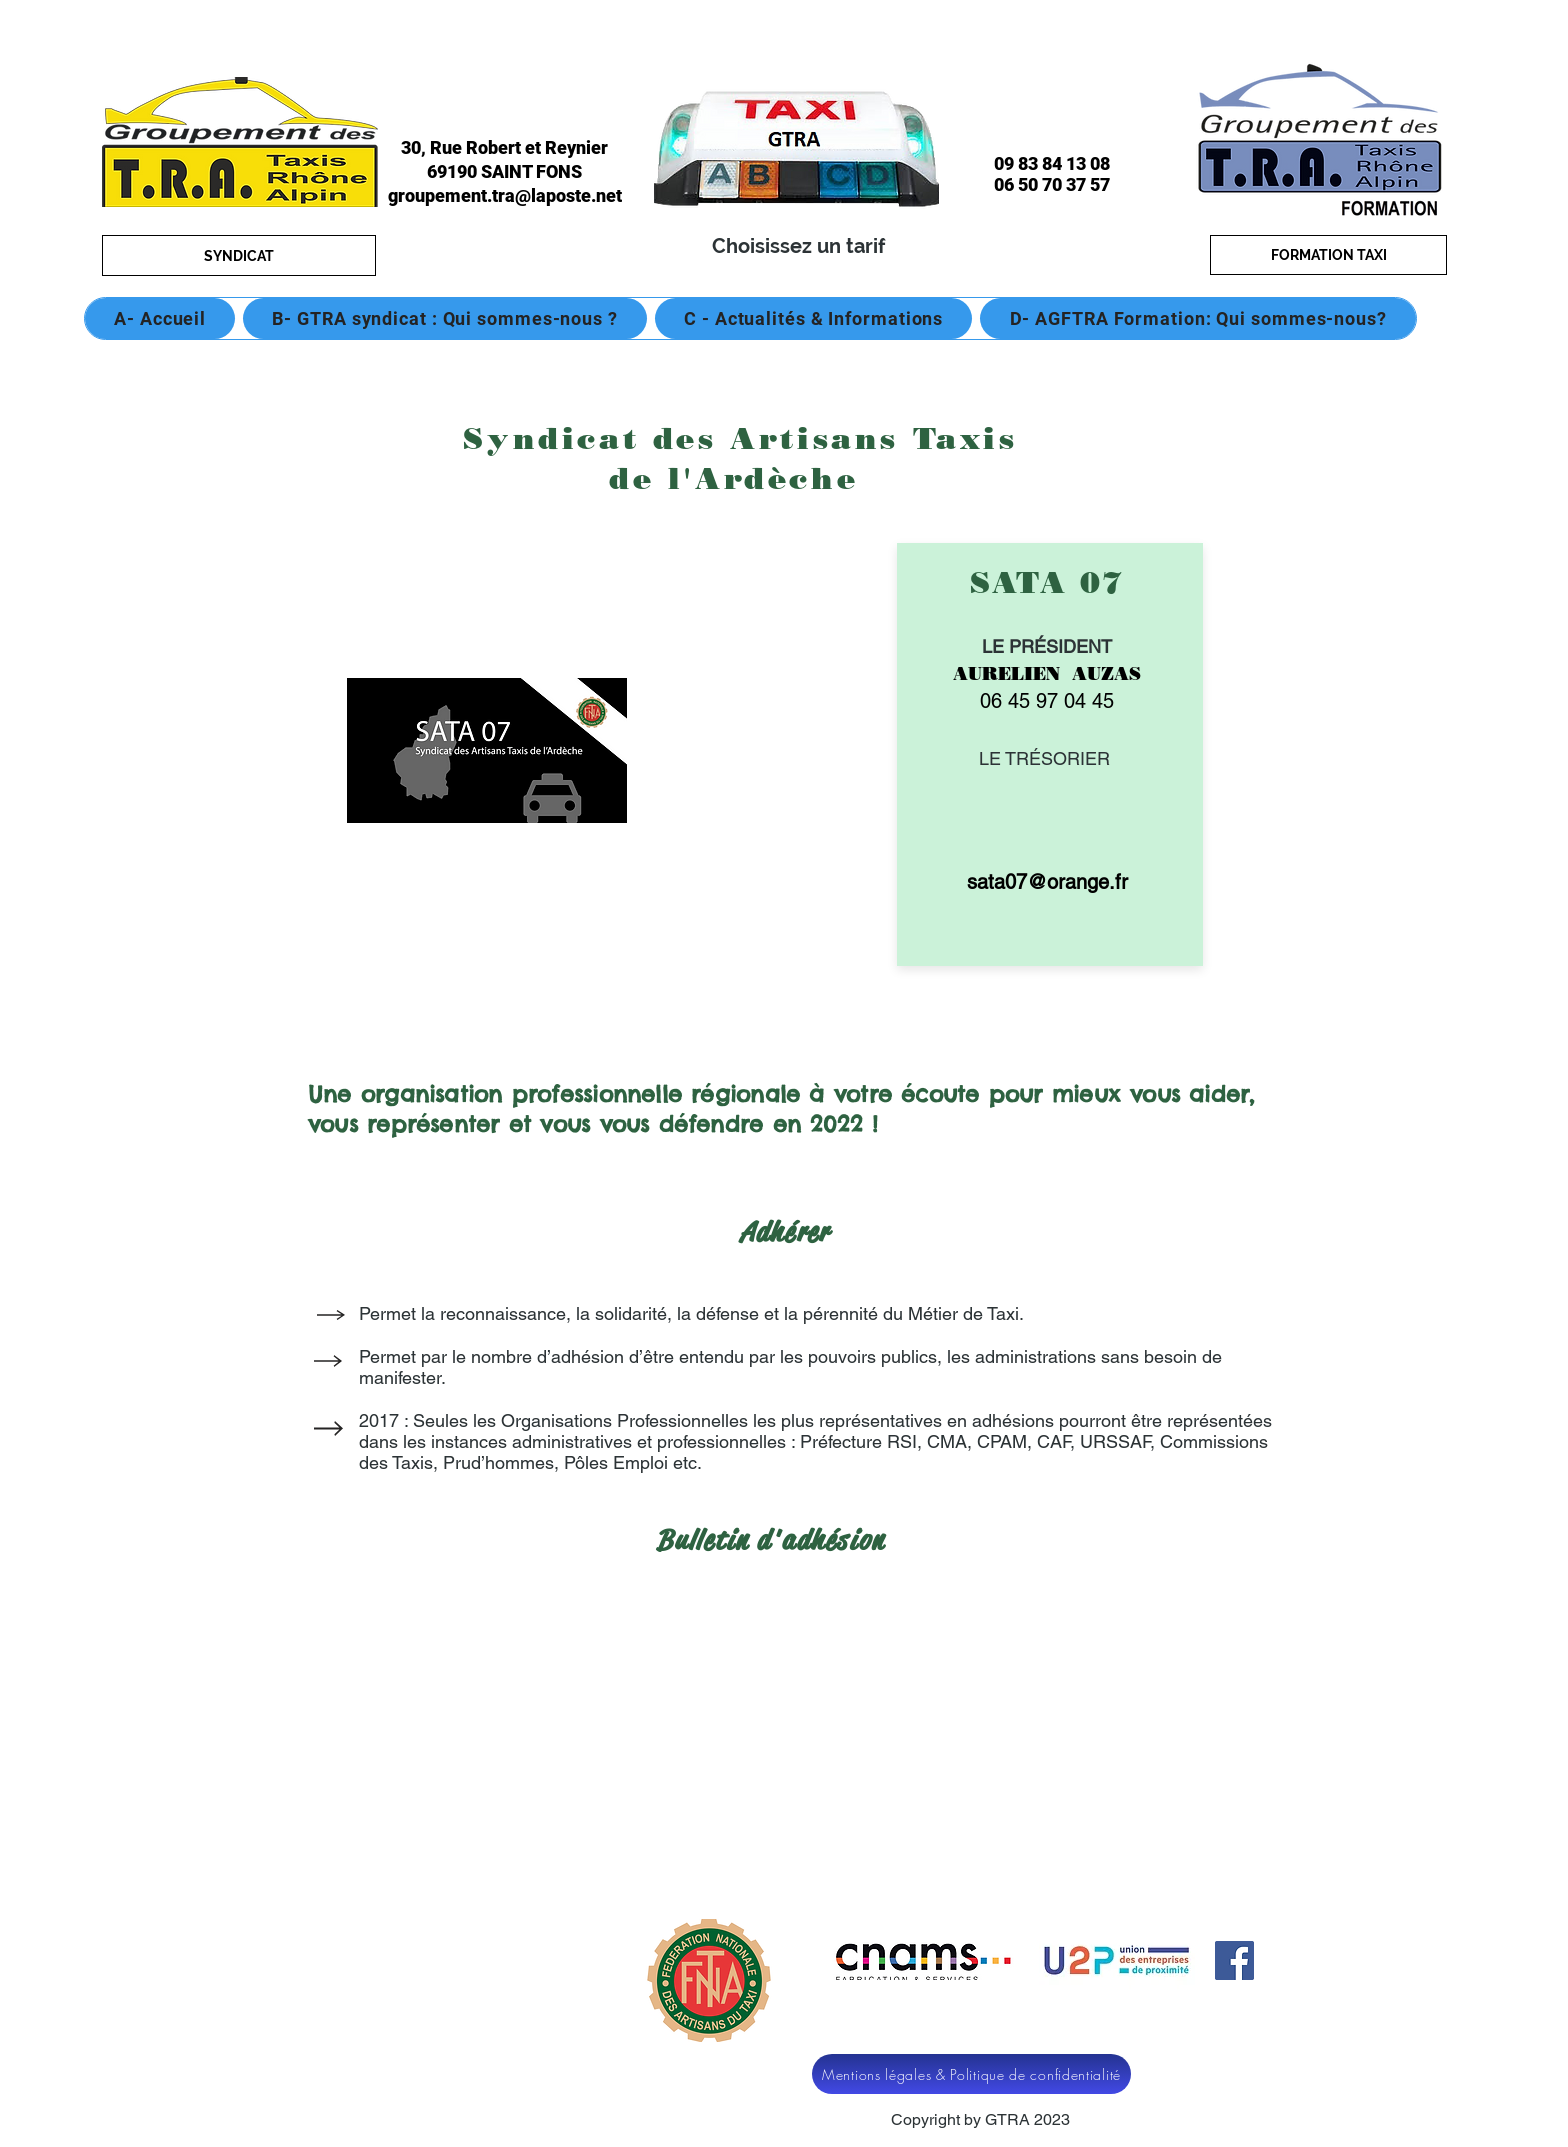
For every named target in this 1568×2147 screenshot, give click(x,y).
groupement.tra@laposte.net (505, 195)
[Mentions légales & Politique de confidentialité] (971, 2074)
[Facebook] (1234, 1960)
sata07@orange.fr (1047, 882)
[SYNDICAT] (239, 255)
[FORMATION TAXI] (1328, 255)
